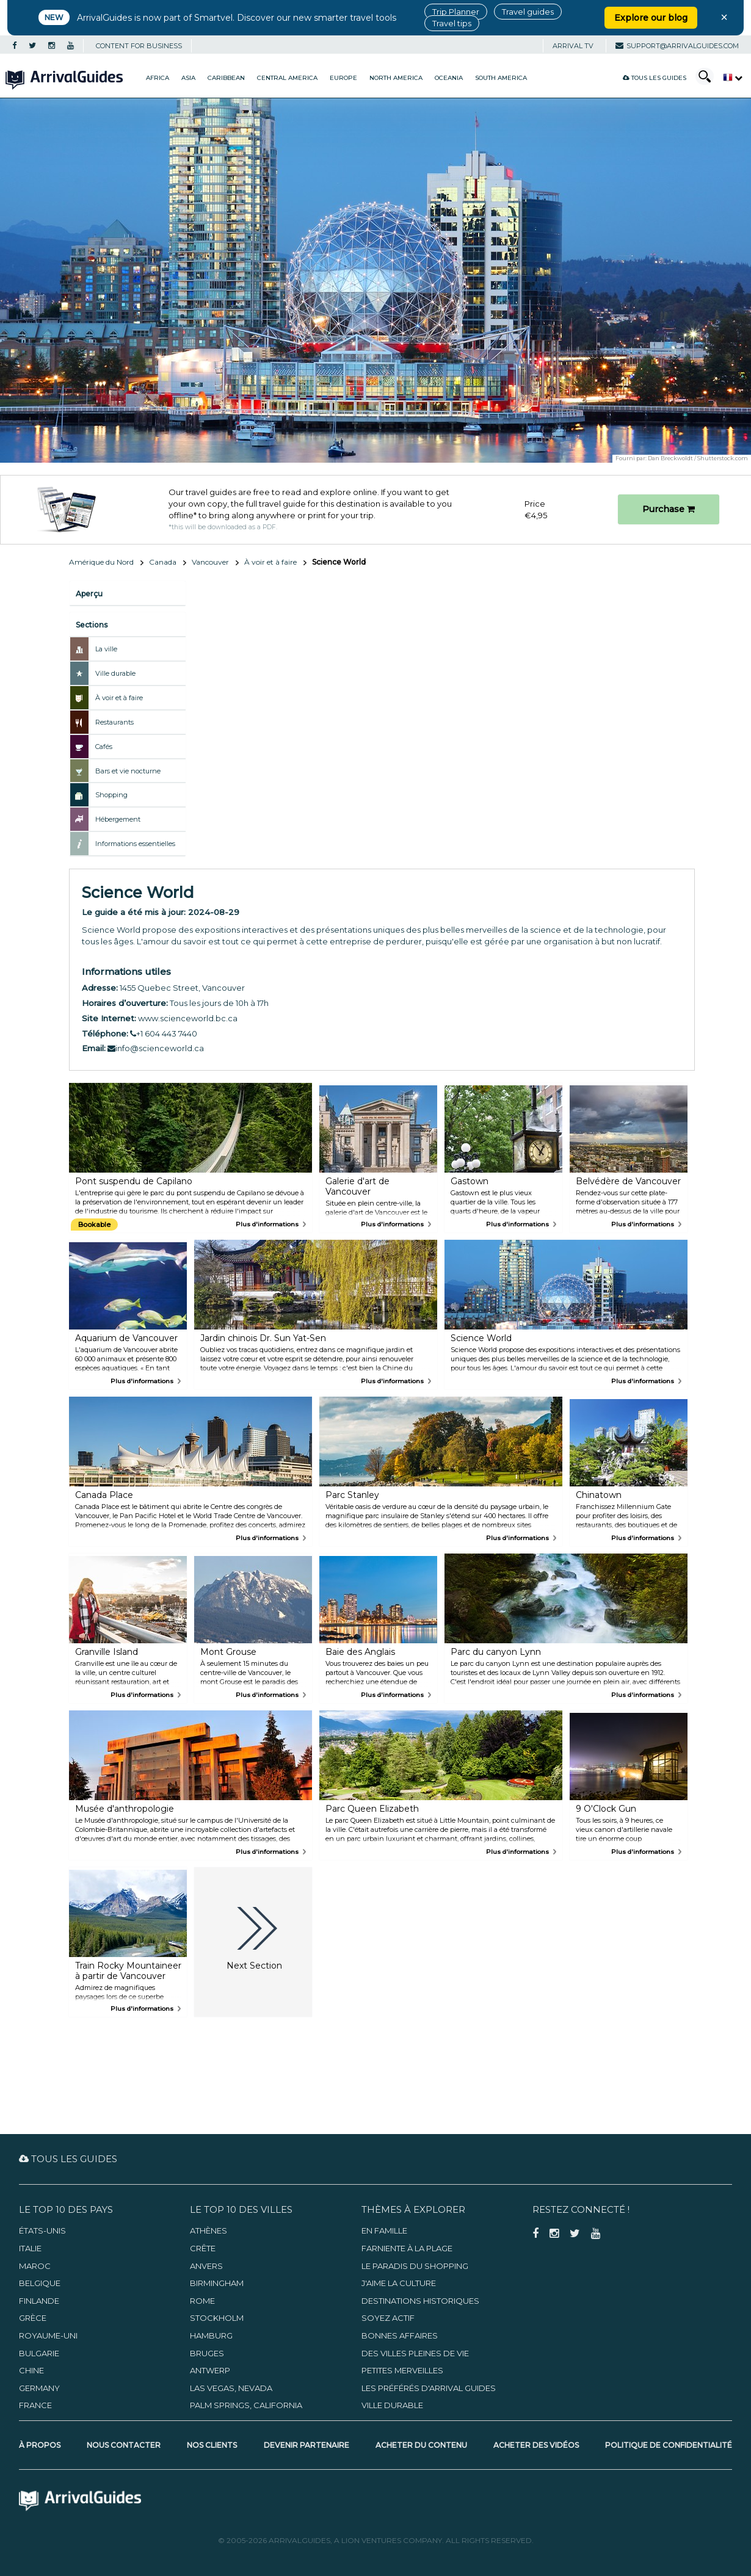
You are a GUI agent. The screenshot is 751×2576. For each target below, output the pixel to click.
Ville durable (115, 673)
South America (501, 78)
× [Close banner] (724, 17)
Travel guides (528, 11)
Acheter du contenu (421, 2445)
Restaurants (114, 722)
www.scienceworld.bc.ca (188, 1018)
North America (396, 78)
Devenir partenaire (306, 2445)
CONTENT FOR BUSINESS (139, 46)
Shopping (111, 795)
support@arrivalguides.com (677, 46)
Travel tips (451, 23)
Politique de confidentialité (668, 2445)
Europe (343, 78)
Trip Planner (455, 11)
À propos (39, 2445)
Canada (162, 561)
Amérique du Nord (101, 561)
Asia (188, 78)
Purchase (668, 509)
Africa (157, 78)
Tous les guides (654, 78)
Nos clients (212, 2445)
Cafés (103, 746)
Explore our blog (651, 17)
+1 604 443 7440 (163, 1033)
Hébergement (117, 819)
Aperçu (89, 593)
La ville (106, 649)
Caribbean (226, 78)
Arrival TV (573, 46)
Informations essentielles (135, 843)
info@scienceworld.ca (155, 1048)
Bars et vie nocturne (128, 771)
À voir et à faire (270, 561)
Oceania (449, 78)
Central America (287, 78)
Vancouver (210, 561)
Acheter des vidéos (536, 2445)
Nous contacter (124, 2445)
